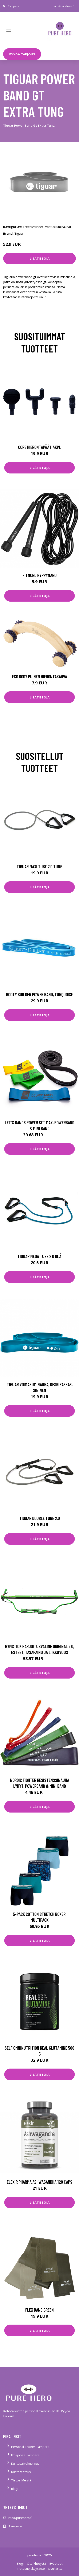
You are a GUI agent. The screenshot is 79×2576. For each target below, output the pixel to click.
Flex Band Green (39, 2309)
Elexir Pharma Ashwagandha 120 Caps (39, 2182)
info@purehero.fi (64, 6)
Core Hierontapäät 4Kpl (39, 447)
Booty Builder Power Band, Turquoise (39, 994)
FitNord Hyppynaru (40, 575)
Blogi (14, 2488)
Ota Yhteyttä (36, 2563)
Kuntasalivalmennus (25, 2463)
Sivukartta (55, 2568)
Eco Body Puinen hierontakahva (39, 676)
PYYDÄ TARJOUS (22, 54)
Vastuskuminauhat (58, 227)
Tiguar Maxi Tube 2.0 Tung (39, 866)
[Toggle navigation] (9, 30)
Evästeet (56, 2563)
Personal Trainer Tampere (30, 2447)
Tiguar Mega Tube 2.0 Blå (39, 1256)
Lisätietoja (40, 258)
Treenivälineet (33, 227)
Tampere (13, 6)
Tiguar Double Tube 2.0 (39, 1518)
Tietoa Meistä (21, 2480)
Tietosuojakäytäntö (31, 2568)
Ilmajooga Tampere (25, 2455)
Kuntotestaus (21, 2472)
